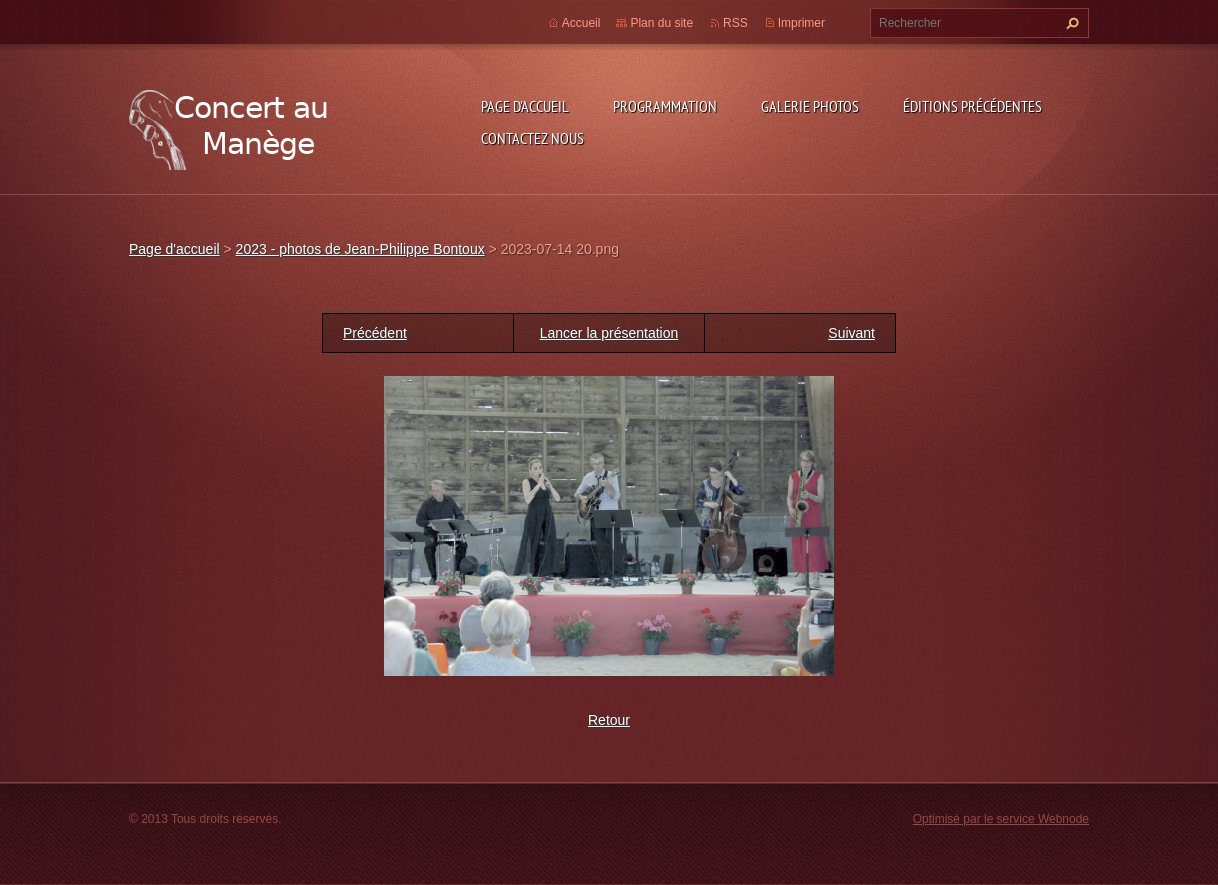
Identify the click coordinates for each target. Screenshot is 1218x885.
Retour (609, 720)
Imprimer (801, 23)
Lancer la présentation (609, 333)
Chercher (1070, 23)
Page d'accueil (525, 106)
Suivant (851, 333)
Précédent (375, 333)
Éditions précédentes (972, 106)
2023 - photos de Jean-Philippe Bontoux (360, 249)
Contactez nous (532, 138)
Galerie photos (810, 106)
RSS (735, 23)
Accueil (581, 23)
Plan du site (661, 23)
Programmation (665, 106)
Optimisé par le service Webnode (1001, 819)
